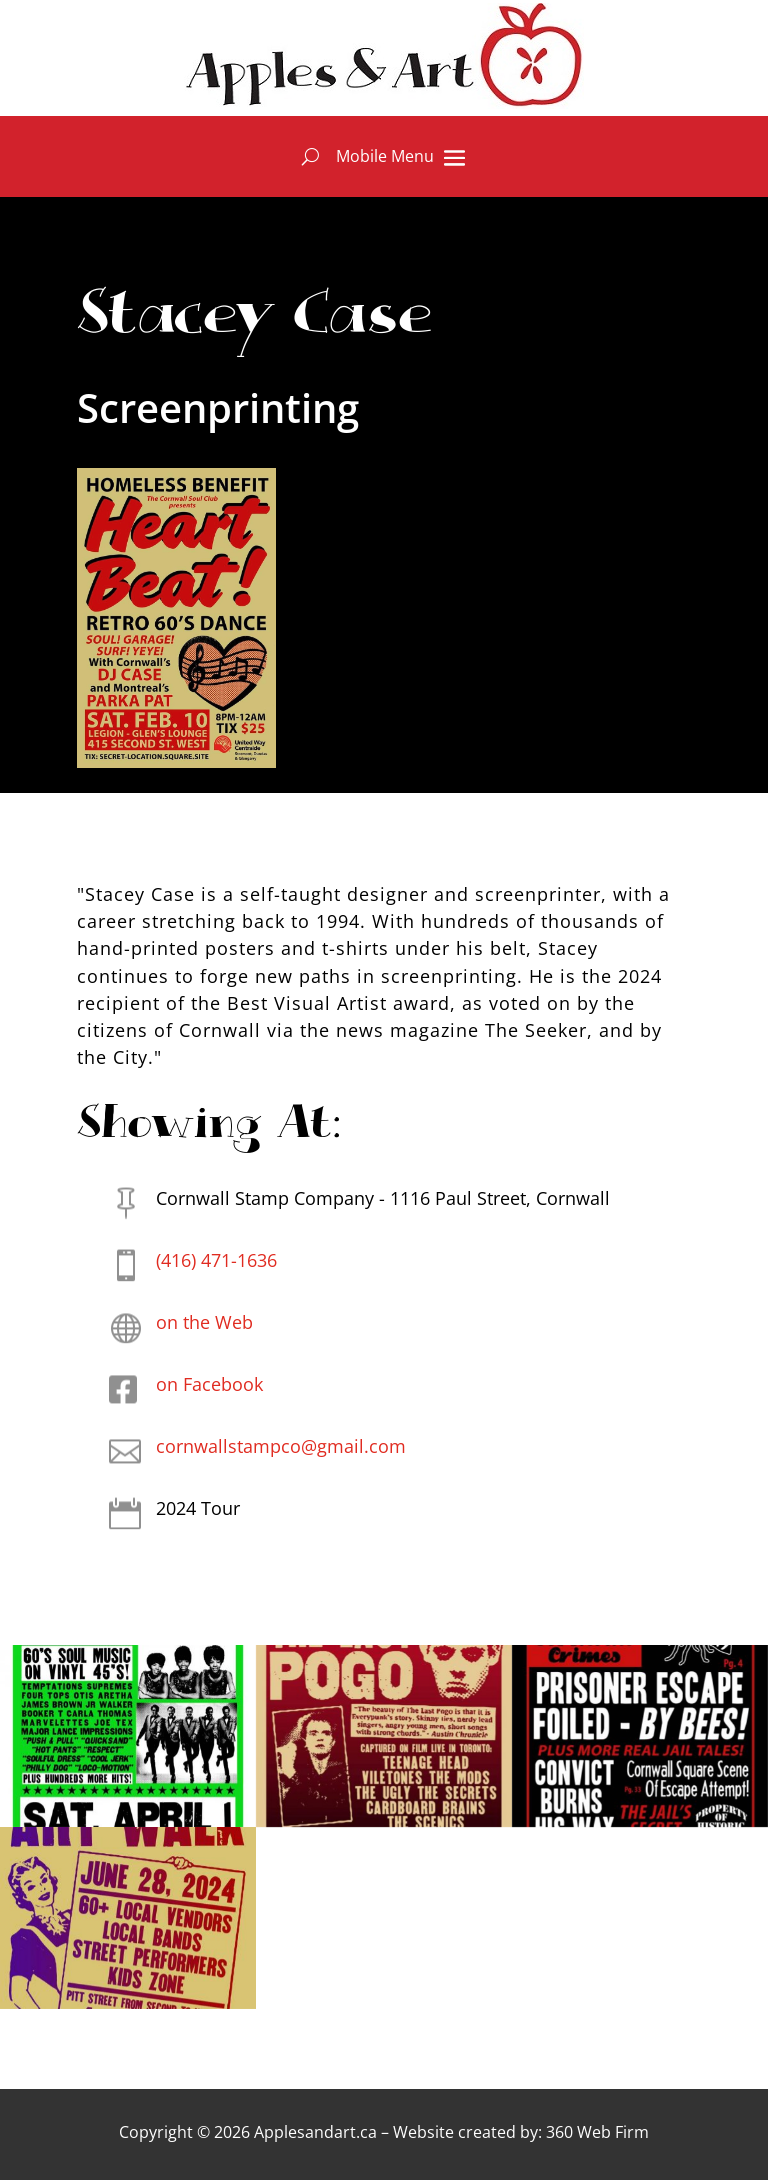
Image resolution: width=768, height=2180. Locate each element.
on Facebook (209, 1384)
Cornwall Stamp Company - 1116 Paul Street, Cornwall (383, 1198)
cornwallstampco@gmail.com (281, 1446)
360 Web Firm (597, 2132)
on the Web (204, 1322)
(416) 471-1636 (216, 1260)
